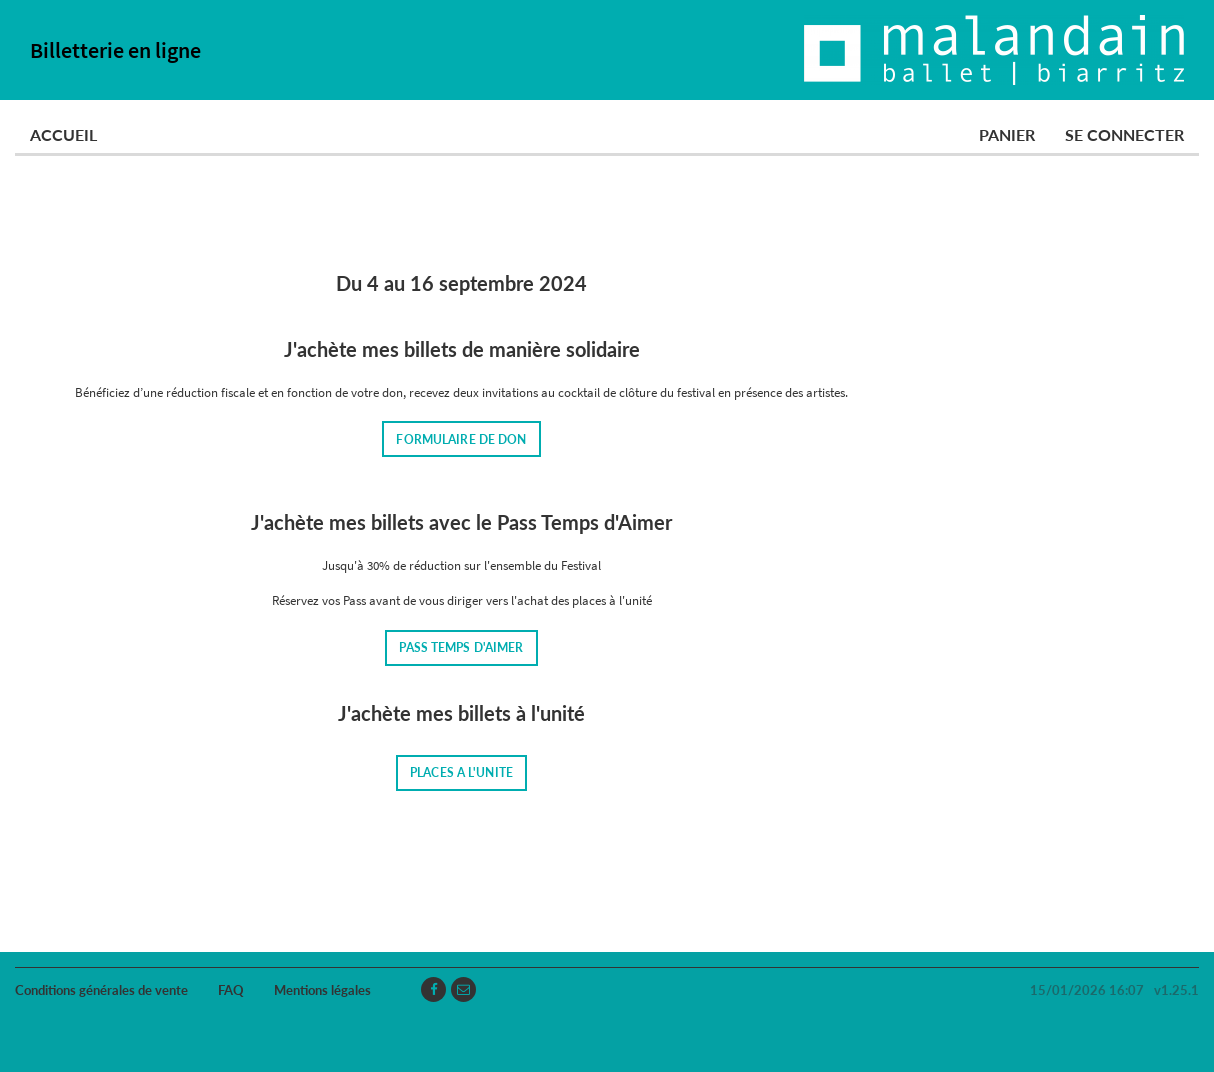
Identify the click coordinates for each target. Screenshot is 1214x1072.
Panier (1007, 134)
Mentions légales (322, 990)
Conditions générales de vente (101, 990)
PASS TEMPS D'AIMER (461, 647)
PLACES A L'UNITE (461, 772)
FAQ (231, 990)
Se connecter (1124, 134)
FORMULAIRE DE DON (461, 439)
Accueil (63, 134)
